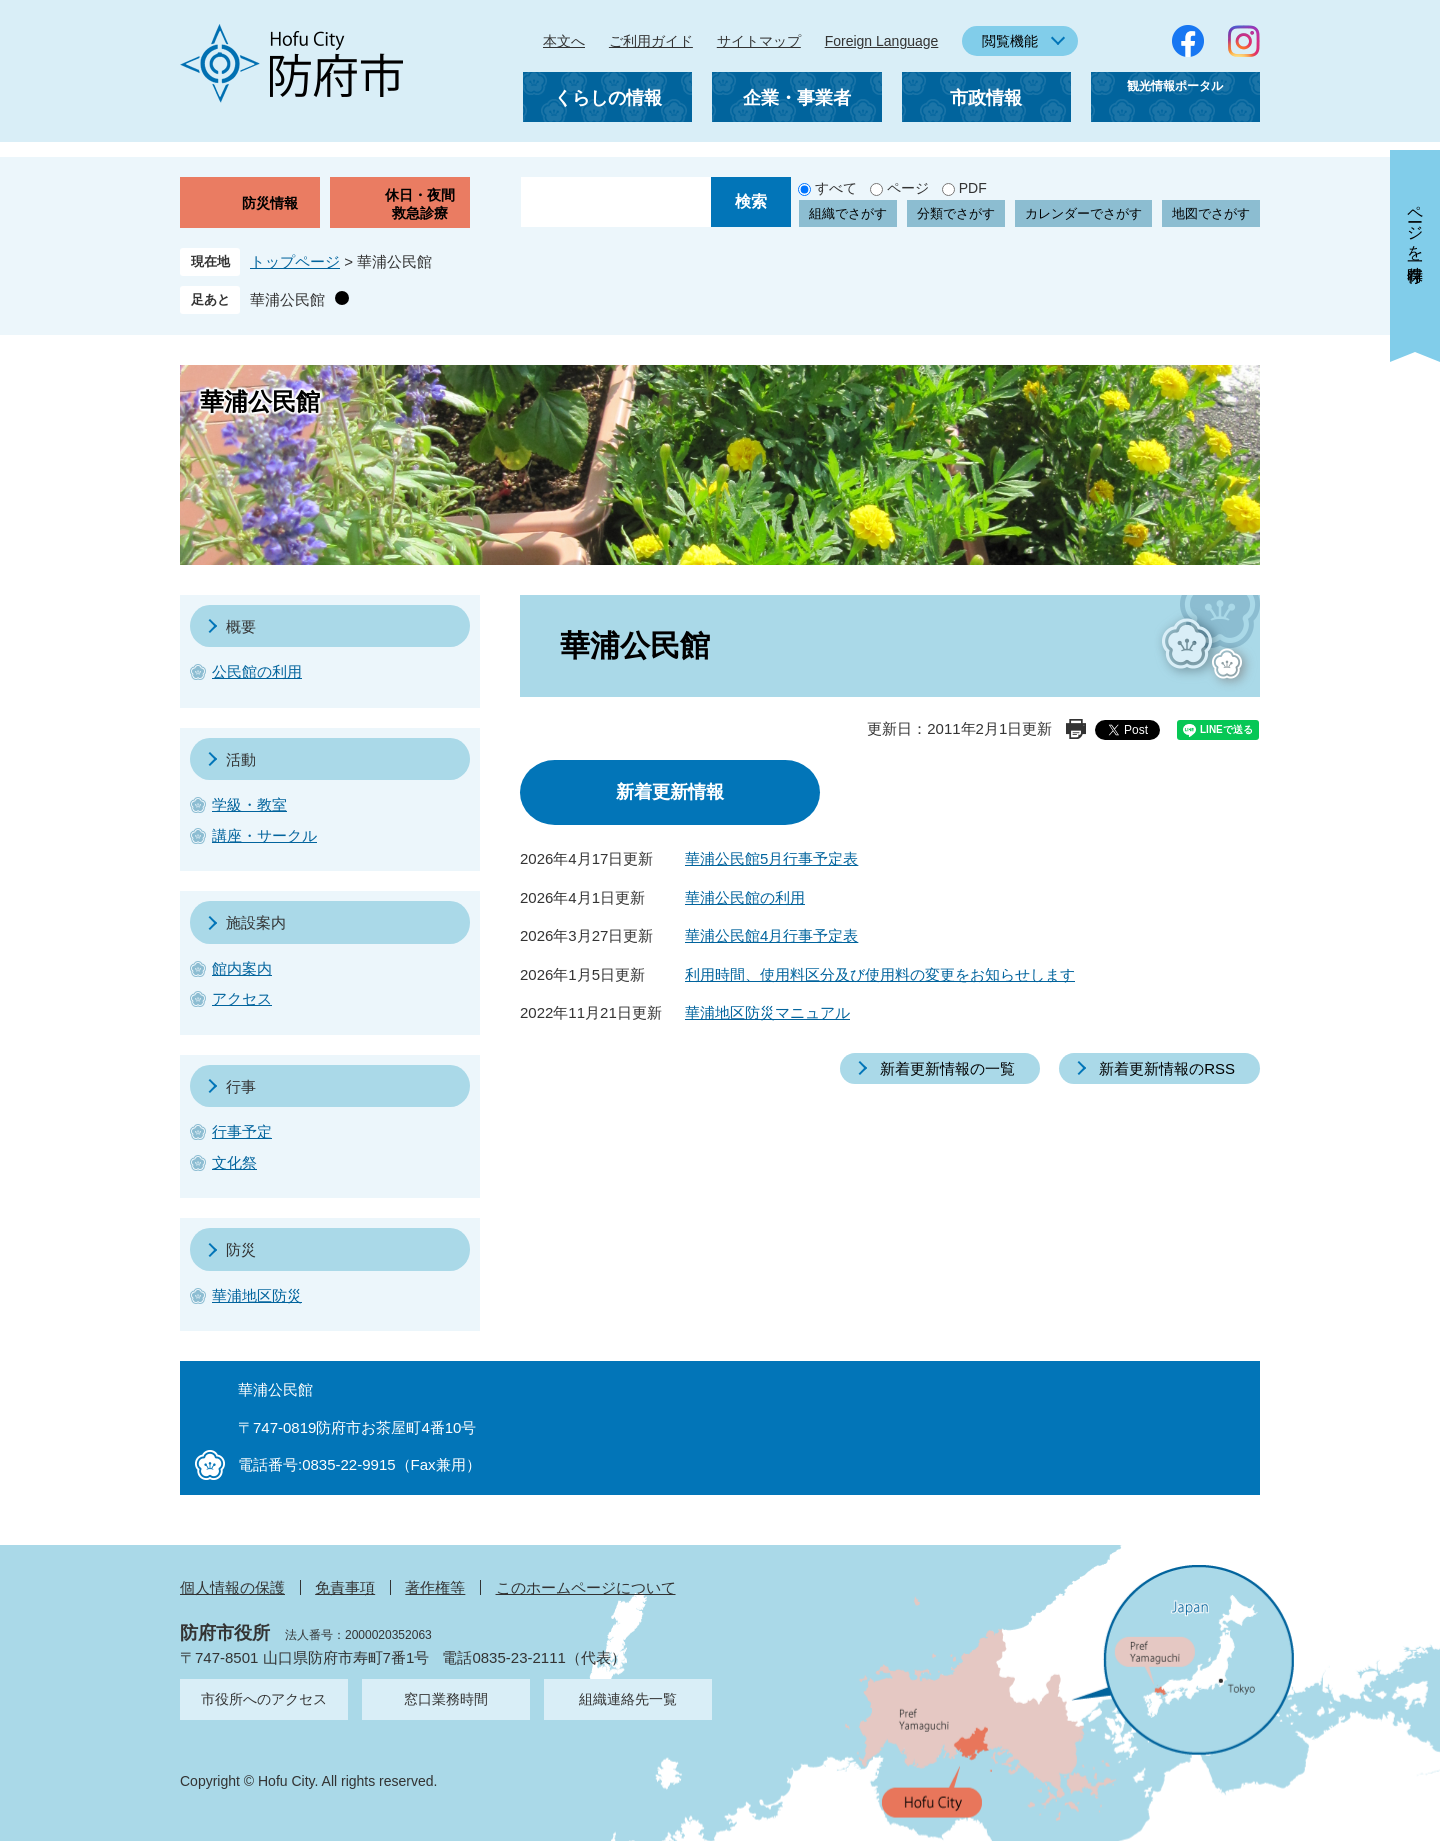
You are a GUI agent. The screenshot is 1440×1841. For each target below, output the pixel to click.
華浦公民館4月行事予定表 (771, 935)
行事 (241, 1086)
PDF (973, 188)
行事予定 (242, 1131)
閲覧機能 (1010, 41)
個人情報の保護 (232, 1587)
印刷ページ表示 (1076, 729)
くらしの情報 (608, 98)
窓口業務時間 (446, 1699)
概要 (241, 626)
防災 (241, 1249)
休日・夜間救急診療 (420, 204)
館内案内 (242, 968)
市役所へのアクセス (264, 1699)
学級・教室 (249, 804)
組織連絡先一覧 (628, 1699)
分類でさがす (956, 213)
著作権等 (435, 1587)
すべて (836, 188)
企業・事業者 (797, 98)
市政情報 (986, 98)
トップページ (295, 261)
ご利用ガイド (651, 41)
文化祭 (234, 1162)
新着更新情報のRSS (1167, 1068)
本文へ (564, 41)
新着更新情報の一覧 (947, 1068)
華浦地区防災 (257, 1295)
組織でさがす (848, 213)
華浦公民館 (287, 299)
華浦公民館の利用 (745, 897)
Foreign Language (882, 41)
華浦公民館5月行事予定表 (771, 858)
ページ (908, 188)
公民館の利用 (257, 671)
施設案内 (256, 922)
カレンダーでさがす (1083, 213)
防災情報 (270, 203)
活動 (241, 759)
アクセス (242, 998)
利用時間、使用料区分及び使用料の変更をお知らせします (880, 974)
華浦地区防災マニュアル (767, 1012)
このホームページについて (586, 1587)
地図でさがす (1211, 213)
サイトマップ (759, 41)
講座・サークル (264, 835)
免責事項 (345, 1587)
